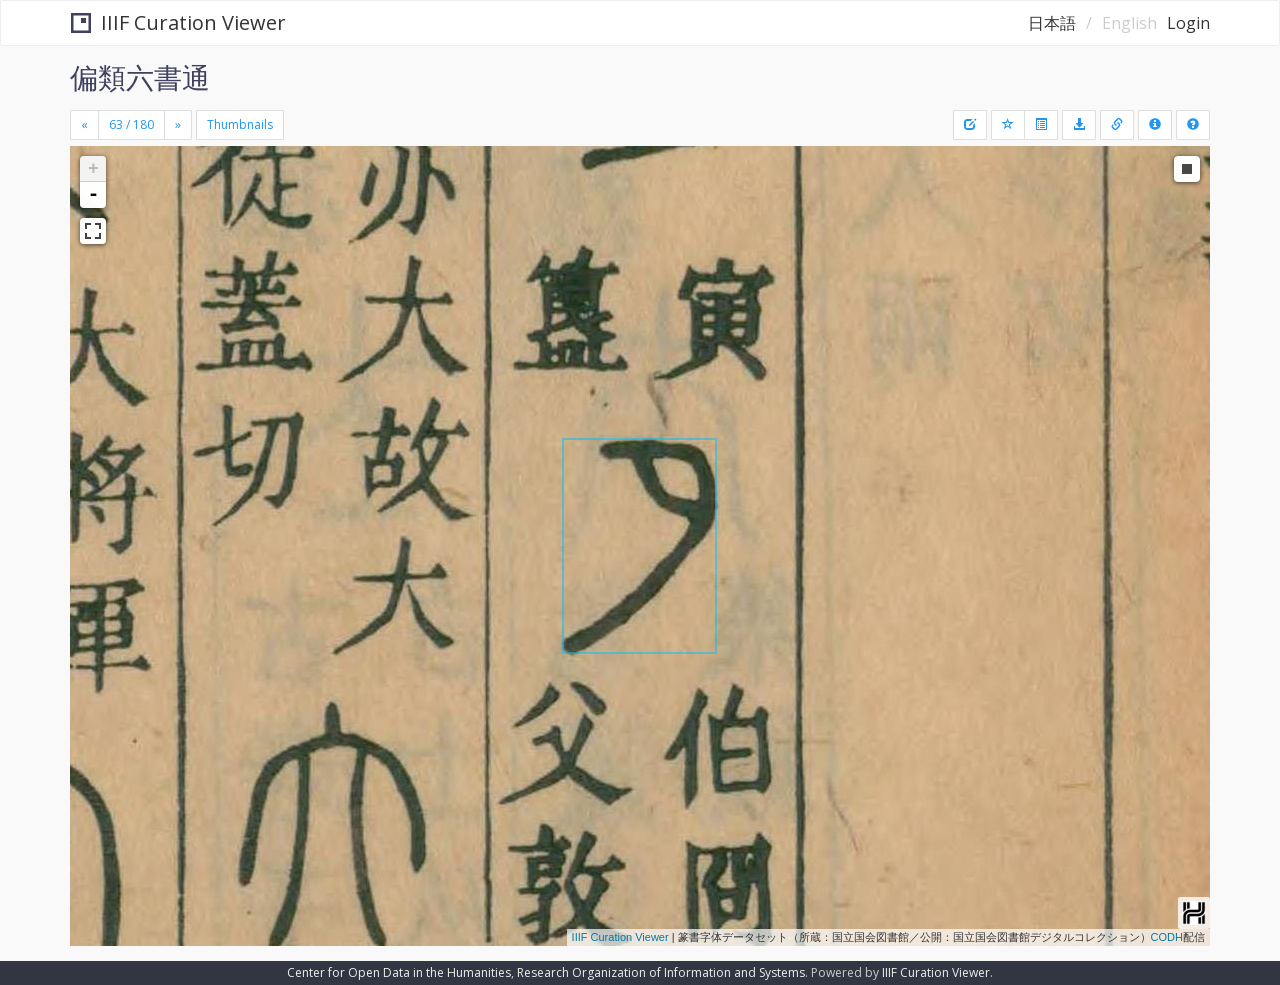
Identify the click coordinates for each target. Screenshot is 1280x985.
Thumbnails (240, 124)
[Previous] (84, 125)
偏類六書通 (140, 77)
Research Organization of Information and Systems (661, 972)
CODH (1167, 937)
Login (1188, 23)
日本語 (1052, 23)
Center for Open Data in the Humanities (399, 972)
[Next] (178, 125)
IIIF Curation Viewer (178, 22)
